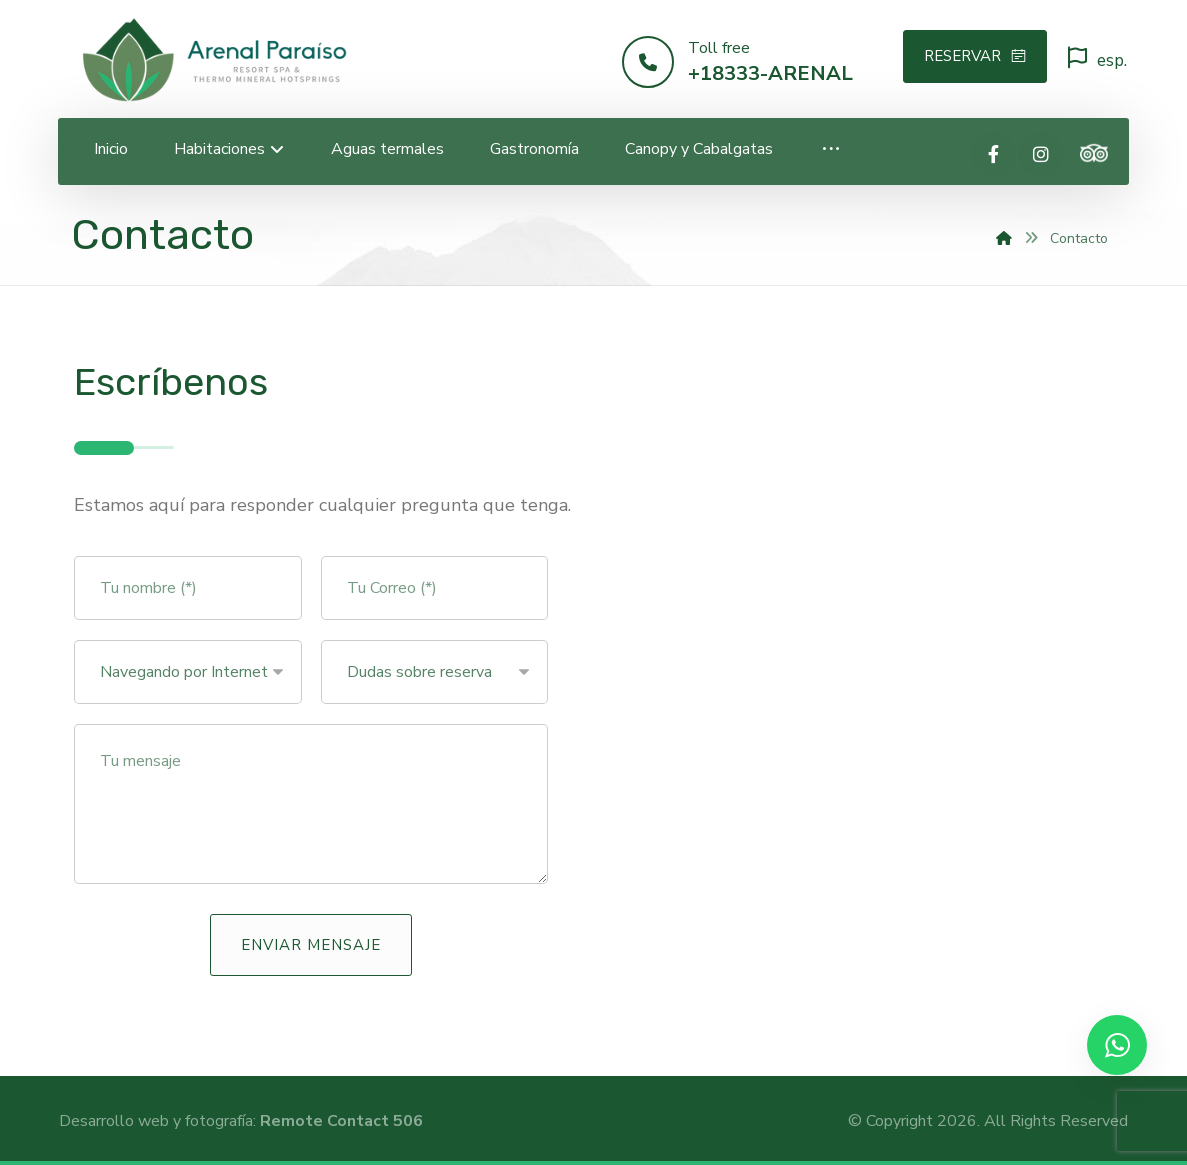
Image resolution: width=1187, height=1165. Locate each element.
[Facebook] (994, 154)
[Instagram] (1041, 154)
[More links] (831, 150)
